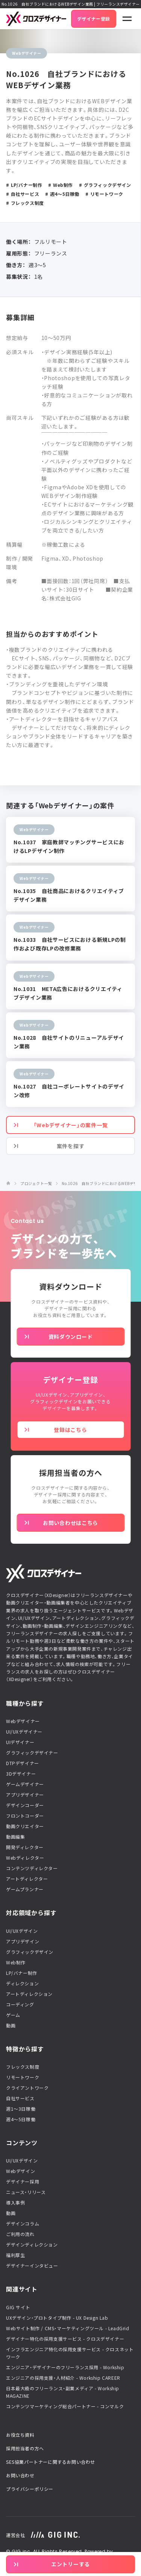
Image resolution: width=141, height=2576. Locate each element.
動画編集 (15, 1836)
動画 (10, 2025)
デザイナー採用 (22, 2181)
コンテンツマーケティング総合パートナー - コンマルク (65, 2406)
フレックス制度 (22, 2066)
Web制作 (16, 1962)
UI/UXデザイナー (24, 1731)
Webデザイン (20, 2171)
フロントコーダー (25, 1815)
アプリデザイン (22, 1941)
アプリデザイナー (25, 1794)
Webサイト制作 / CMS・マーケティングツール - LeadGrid (67, 2328)
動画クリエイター (25, 1826)
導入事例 (15, 2202)
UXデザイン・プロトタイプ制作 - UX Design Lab (57, 2317)
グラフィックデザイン (29, 1952)
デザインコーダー (25, 1805)
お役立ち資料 (20, 2435)
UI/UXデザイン (22, 1931)
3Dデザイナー (21, 1773)
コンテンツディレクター (32, 1868)
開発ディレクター (25, 1847)
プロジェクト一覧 (36, 1183)
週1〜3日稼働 (20, 2108)
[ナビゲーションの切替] (127, 19)
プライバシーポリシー (29, 2489)
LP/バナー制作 (21, 1973)
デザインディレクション (32, 2244)
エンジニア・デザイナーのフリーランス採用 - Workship (65, 2367)
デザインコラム (22, 2223)
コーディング (20, 2004)
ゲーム (13, 2015)
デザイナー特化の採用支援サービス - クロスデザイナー (65, 2338)
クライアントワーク (27, 2087)
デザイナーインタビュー (32, 2265)
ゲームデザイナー (25, 1784)
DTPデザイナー (22, 1763)
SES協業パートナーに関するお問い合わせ (50, 2462)
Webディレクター (25, 1857)
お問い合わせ (20, 2475)
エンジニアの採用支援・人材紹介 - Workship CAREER (63, 2377)
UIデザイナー (20, 1742)
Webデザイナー (23, 1721)
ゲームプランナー (25, 1889)
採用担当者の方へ (25, 2448)
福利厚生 (15, 2255)
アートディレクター (27, 1878)
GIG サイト (18, 2307)
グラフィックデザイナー (32, 1752)
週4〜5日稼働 (20, 2119)
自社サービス (20, 2098)
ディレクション (22, 1983)
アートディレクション (29, 1994)
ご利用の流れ (20, 2234)
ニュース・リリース (25, 2192)
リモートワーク (22, 2077)
